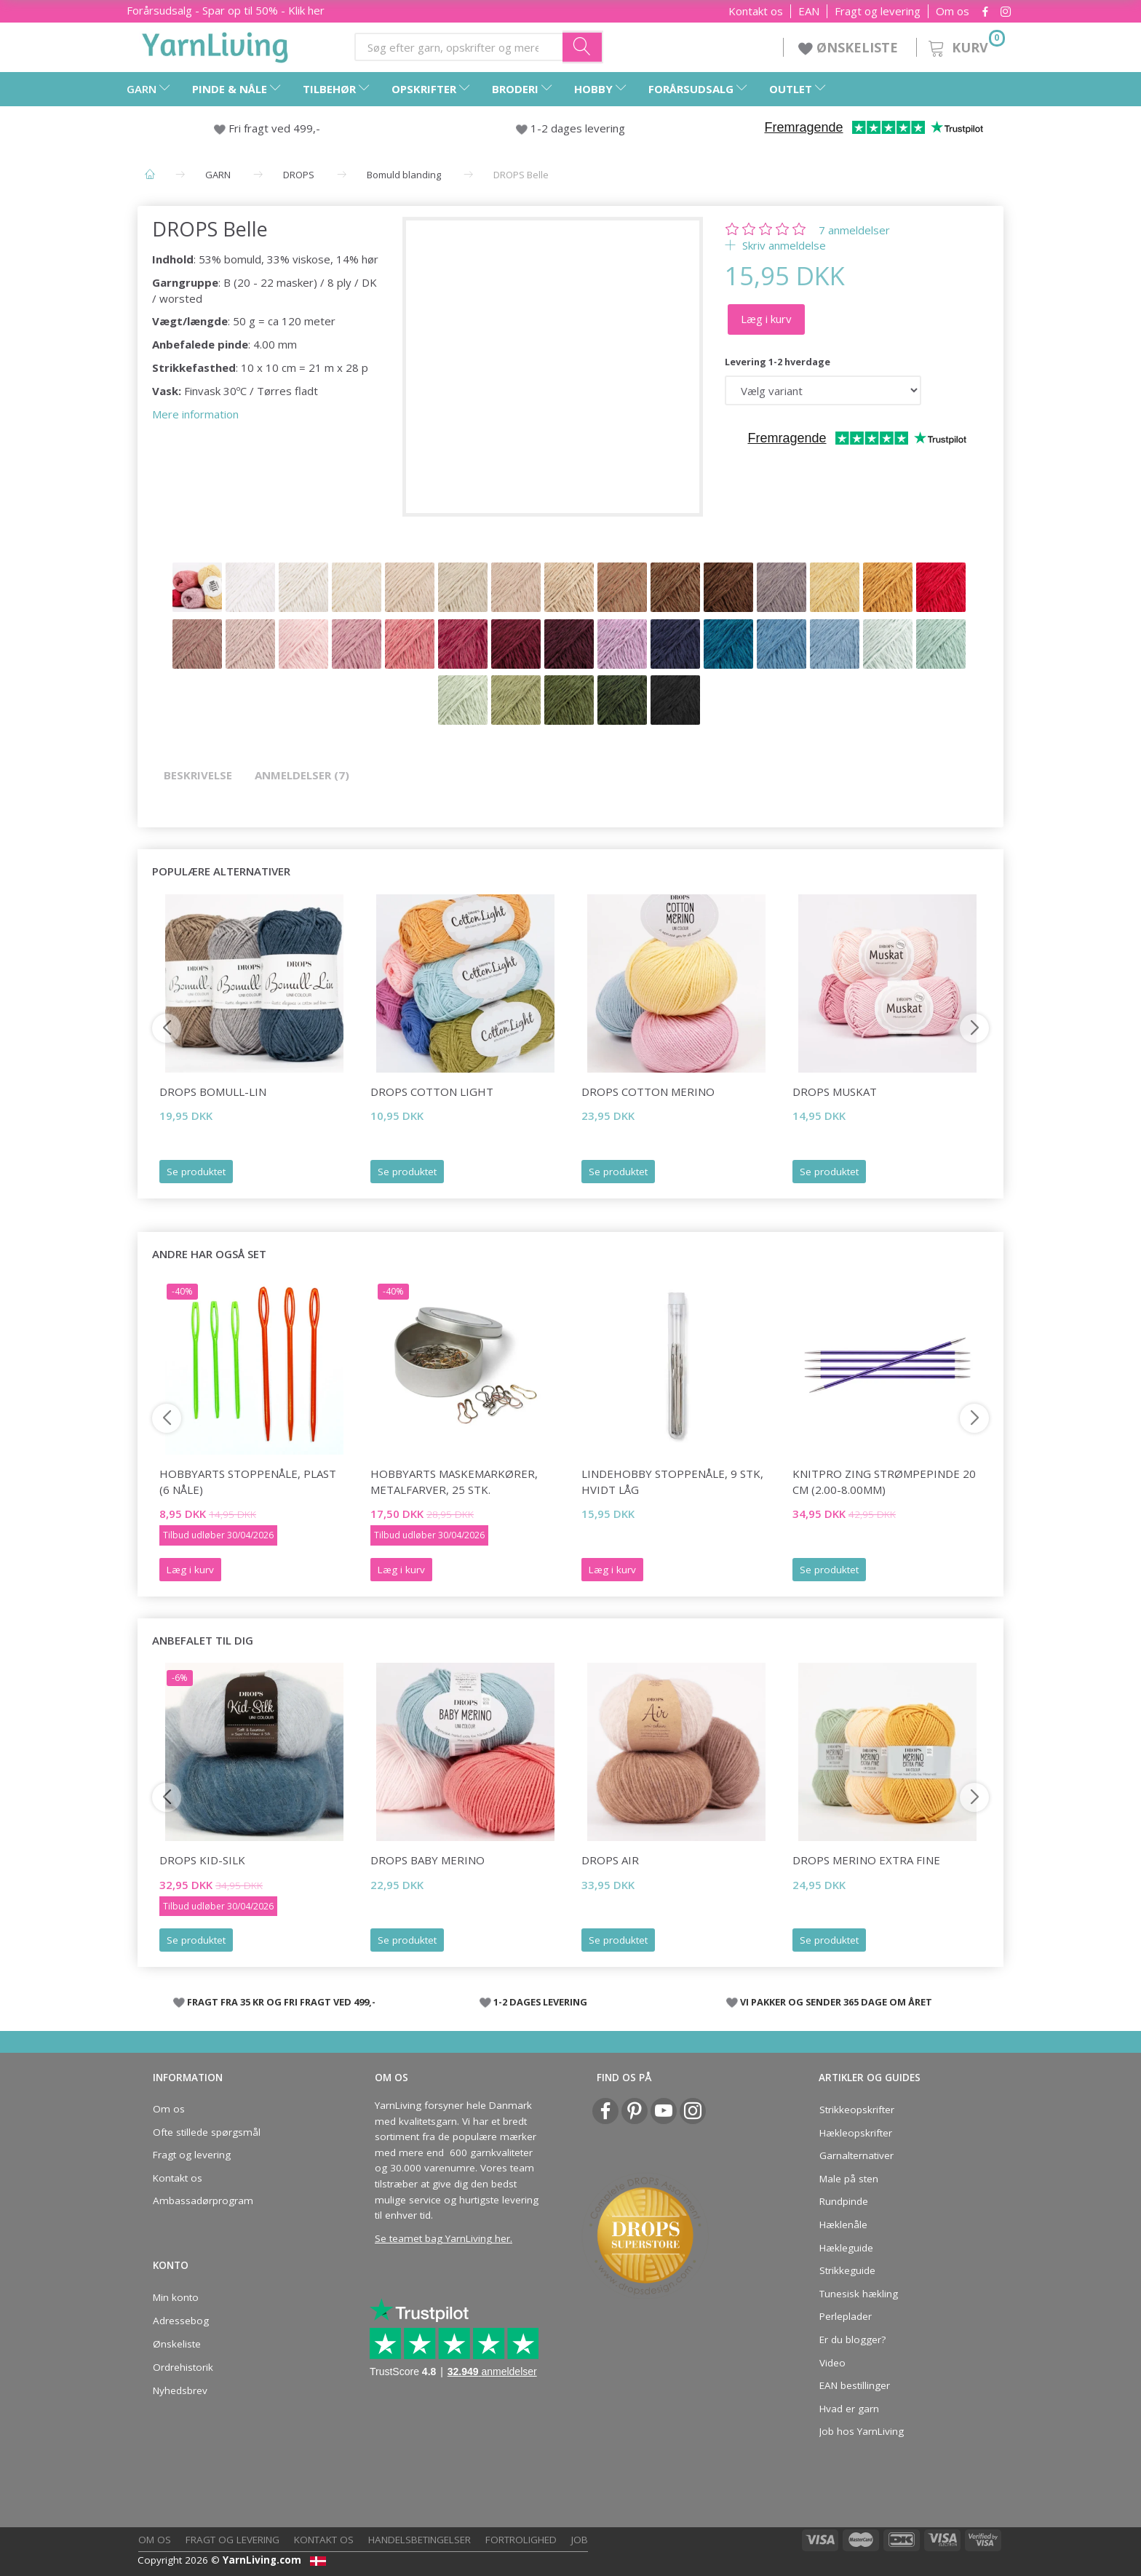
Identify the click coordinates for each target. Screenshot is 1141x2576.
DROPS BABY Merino (427, 1860)
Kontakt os (755, 11)
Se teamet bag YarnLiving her (442, 2238)
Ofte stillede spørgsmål (207, 2132)
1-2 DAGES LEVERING (540, 2001)
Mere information (195, 414)
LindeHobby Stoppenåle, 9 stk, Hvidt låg (672, 1481)
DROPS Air (610, 1860)
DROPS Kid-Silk (202, 1860)
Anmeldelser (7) (302, 775)
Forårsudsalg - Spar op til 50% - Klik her (226, 10)
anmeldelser (854, 230)
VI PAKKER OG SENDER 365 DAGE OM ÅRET (836, 2001)
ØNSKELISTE (850, 47)
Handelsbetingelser (419, 2539)
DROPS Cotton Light (431, 1091)
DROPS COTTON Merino (648, 1091)
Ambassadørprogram (203, 2200)
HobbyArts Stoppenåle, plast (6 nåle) (247, 1481)
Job (579, 2539)
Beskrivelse (198, 775)
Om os (952, 11)
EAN (808, 11)
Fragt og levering (878, 11)
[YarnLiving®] (215, 44)
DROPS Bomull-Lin (212, 1091)
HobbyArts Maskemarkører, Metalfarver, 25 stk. (454, 1481)
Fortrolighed (521, 2539)
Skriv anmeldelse (782, 245)
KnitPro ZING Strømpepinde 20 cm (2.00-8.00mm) (884, 1481)
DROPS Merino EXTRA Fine (866, 1860)
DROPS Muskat (834, 1091)
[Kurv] (965, 45)
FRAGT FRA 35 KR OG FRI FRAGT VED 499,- (281, 2001)
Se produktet (196, 1171)
